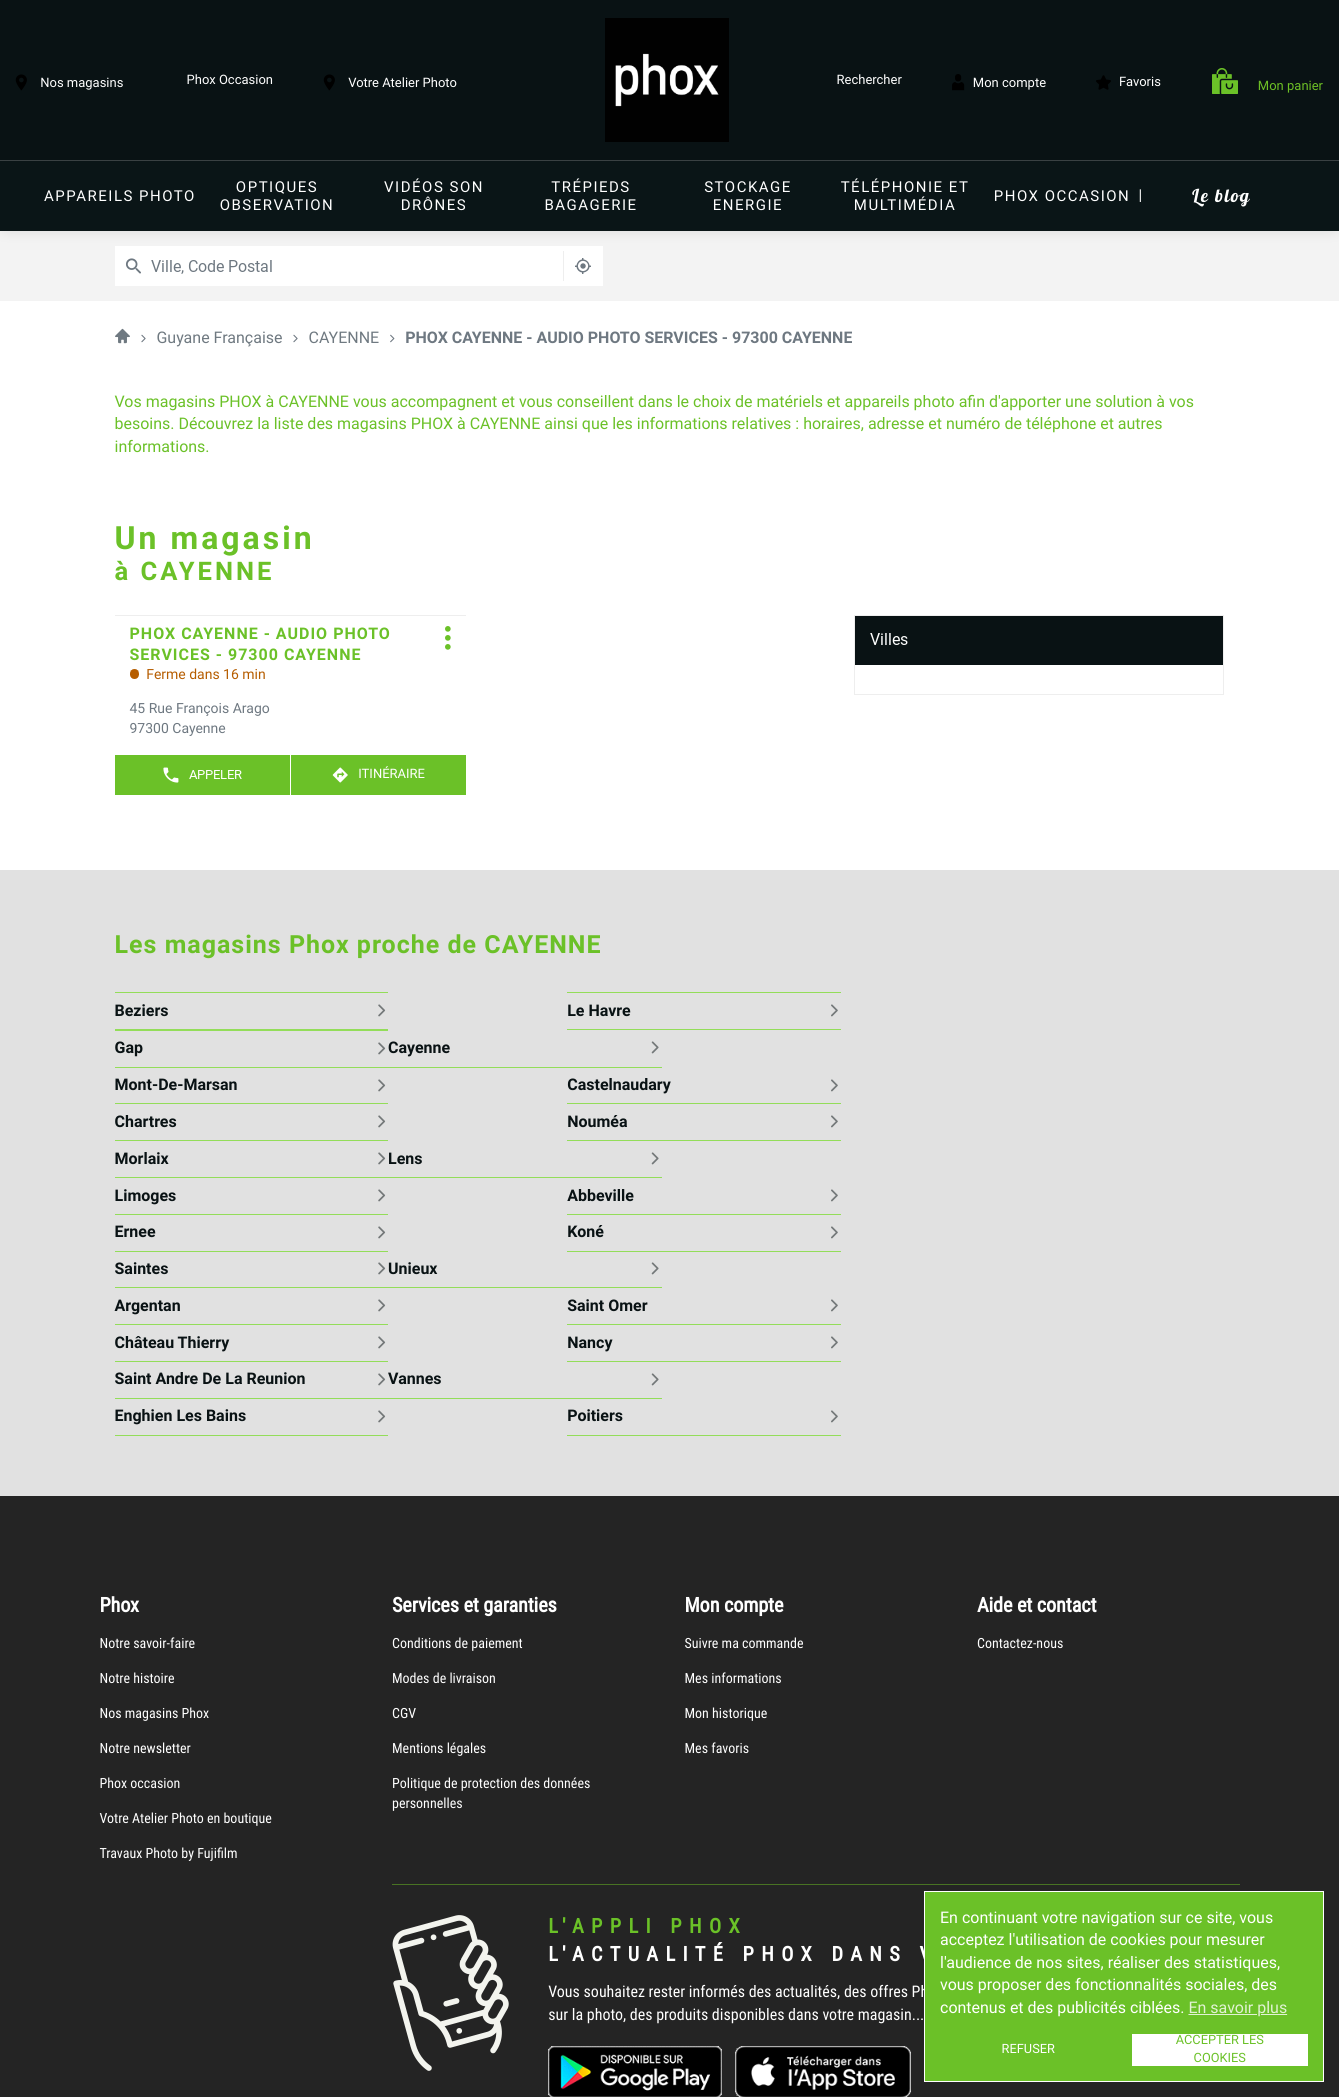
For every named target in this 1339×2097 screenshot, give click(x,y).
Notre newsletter (145, 1600)
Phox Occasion (223, 82)
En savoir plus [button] (1237, 2007)
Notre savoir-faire (148, 1495)
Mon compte (999, 82)
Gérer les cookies (515, 2069)
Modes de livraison (444, 1530)
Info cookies (150, 2070)
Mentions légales (439, 1600)
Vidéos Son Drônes (434, 196)
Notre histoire (137, 1530)
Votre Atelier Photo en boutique (186, 1670)
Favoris (1128, 82)
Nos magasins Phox (155, 1565)
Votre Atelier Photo (390, 82)
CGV (404, 1565)
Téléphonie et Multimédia (905, 196)
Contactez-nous (1020, 1495)
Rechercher (864, 82)
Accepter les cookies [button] (1220, 2050)
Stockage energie (748, 196)
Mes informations (733, 1530)
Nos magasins (69, 82)
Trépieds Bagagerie (590, 196)
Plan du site (614, 2069)
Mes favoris (717, 1600)
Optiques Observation (277, 196)
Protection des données (382, 2070)
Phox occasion (1062, 196)
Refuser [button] (1028, 2049)
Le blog (1220, 195)
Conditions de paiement (457, 1495)
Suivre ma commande (744, 1495)
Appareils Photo (120, 196)
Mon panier (1267, 82)
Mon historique (726, 1565)
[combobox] (294, 266)
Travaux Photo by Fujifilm (169, 1705)
